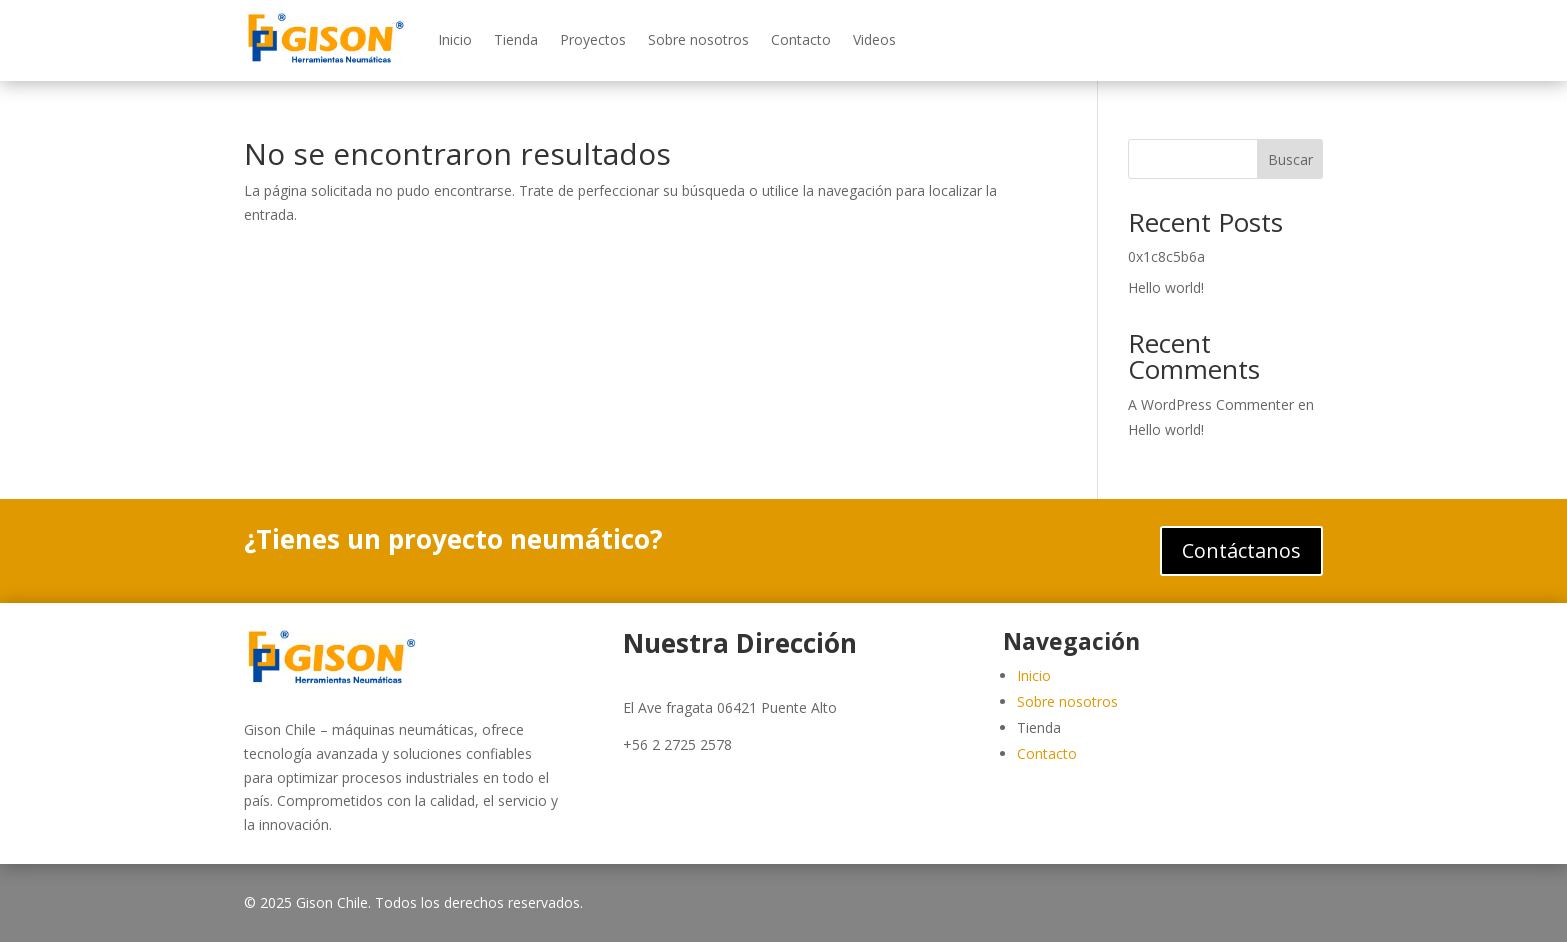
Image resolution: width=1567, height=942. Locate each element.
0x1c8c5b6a (1166, 256)
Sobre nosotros (698, 39)
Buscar (1290, 159)
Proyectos (593, 39)
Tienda (516, 39)
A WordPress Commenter (1211, 404)
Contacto (801, 39)
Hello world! (1166, 287)
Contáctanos (1241, 550)
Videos (874, 39)
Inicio (455, 39)
